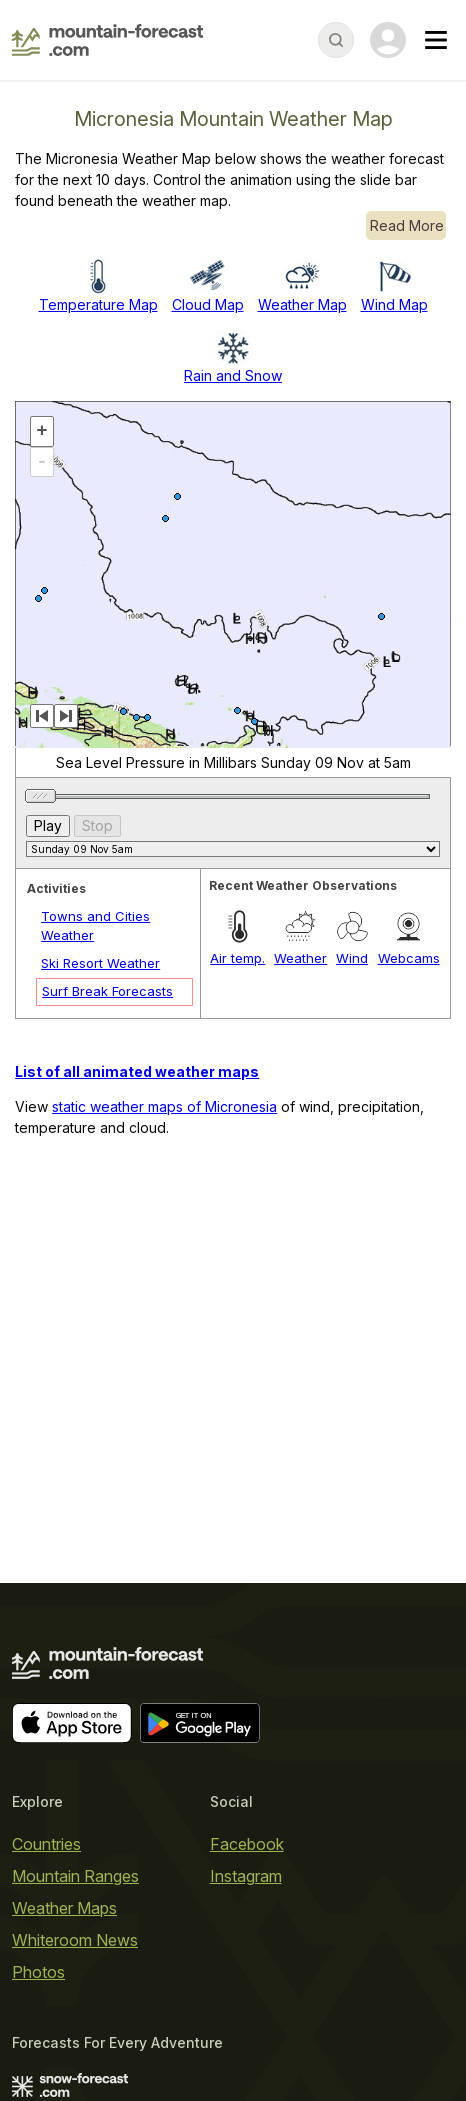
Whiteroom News (75, 1940)
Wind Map (394, 304)
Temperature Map (98, 304)
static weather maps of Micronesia (164, 1106)
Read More (407, 225)
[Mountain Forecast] (107, 40)
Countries (46, 1844)
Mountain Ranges (75, 1876)
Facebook (247, 1844)
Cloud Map (208, 304)
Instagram (246, 1876)
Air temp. (237, 958)
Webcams (409, 958)
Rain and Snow (233, 375)
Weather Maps (64, 1908)
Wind (352, 958)
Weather (300, 958)
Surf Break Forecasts (107, 991)
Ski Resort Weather (100, 963)
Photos (38, 1972)
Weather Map (302, 304)
